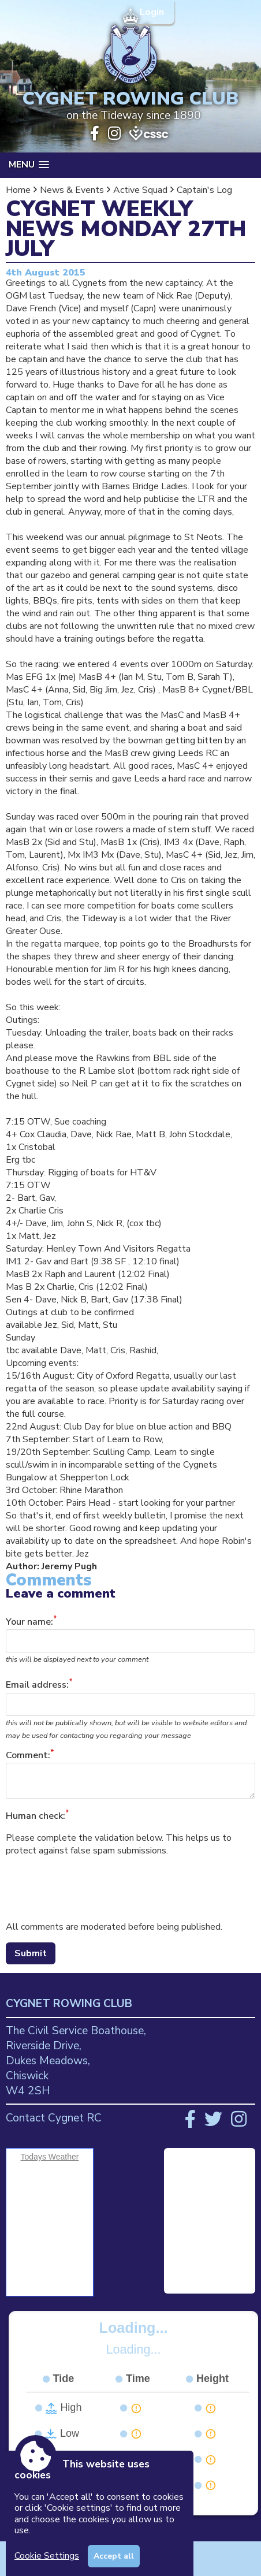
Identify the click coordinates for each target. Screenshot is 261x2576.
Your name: (29, 1621)
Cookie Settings (46, 2555)
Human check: (35, 1816)
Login (153, 12)
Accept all (114, 2556)
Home (18, 190)
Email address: (37, 1685)
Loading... (133, 2328)
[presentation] (93, 1888)
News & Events (72, 190)
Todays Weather (50, 2156)
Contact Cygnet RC (54, 2117)
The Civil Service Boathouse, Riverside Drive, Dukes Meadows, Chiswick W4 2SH (76, 2060)
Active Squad (140, 190)
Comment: (28, 1755)
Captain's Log (204, 190)
